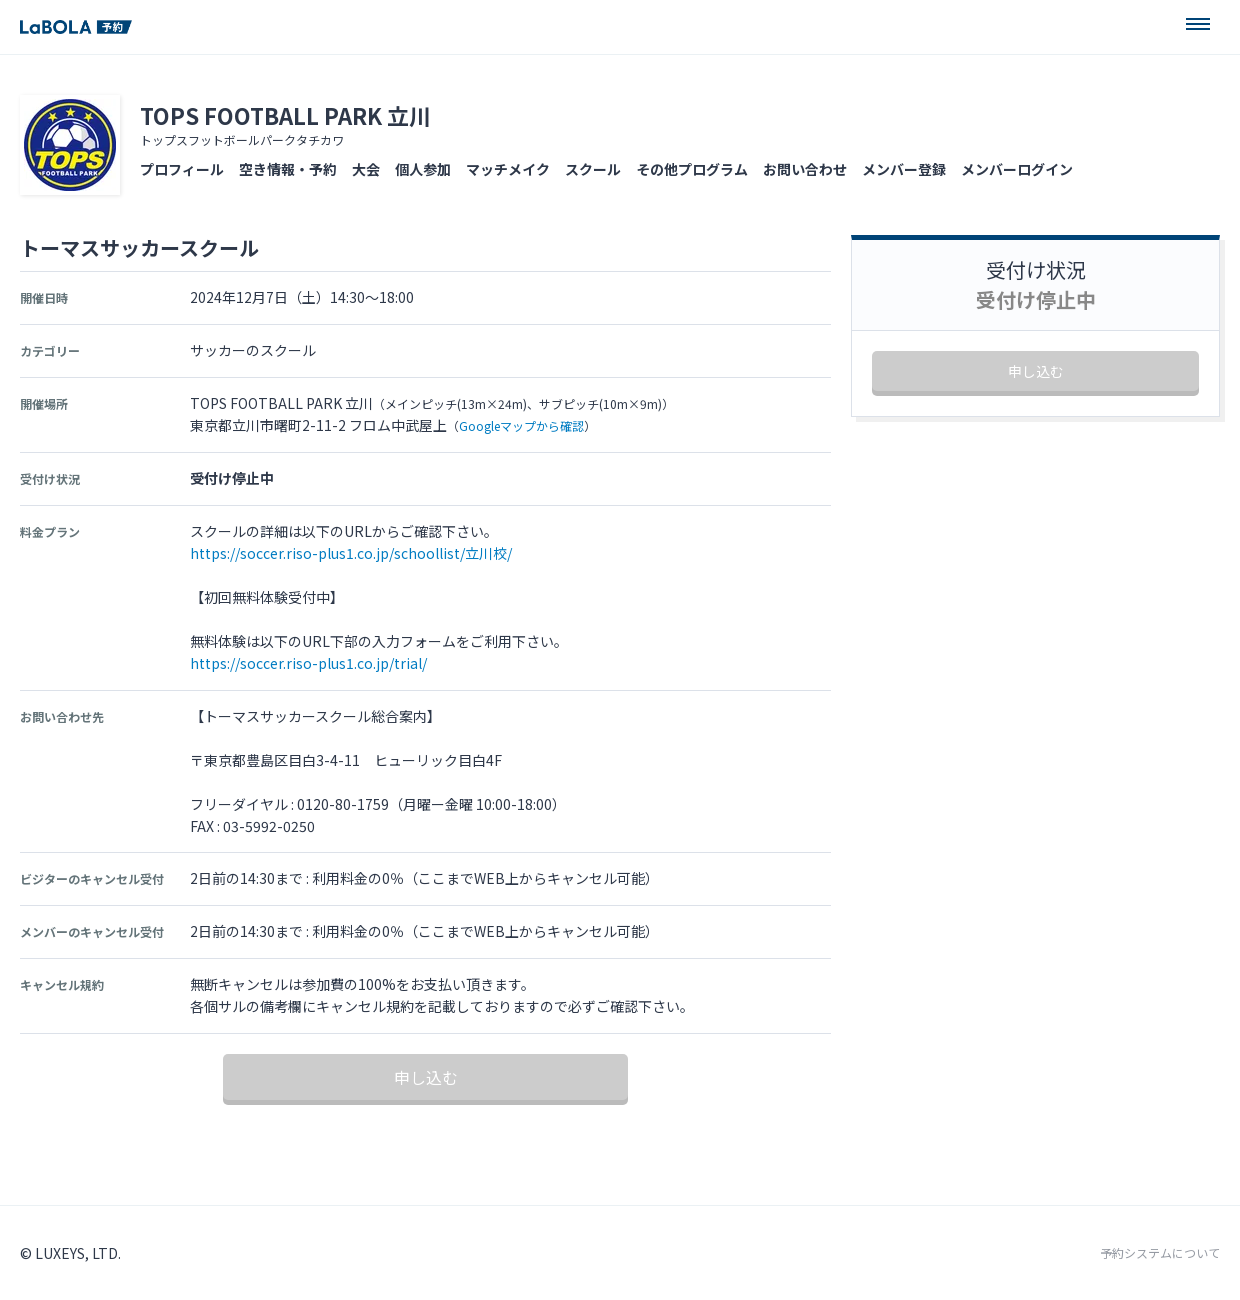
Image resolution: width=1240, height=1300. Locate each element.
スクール (593, 169)
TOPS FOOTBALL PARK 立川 (285, 115)
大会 (366, 169)
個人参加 (423, 169)
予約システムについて (1160, 1253)
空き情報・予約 (288, 169)
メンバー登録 (904, 169)
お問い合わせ (805, 169)
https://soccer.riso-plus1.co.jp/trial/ (308, 663)
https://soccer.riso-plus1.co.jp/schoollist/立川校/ (351, 553)
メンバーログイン (1017, 169)
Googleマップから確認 (521, 425)
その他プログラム (692, 169)
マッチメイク (508, 169)
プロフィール (182, 169)
